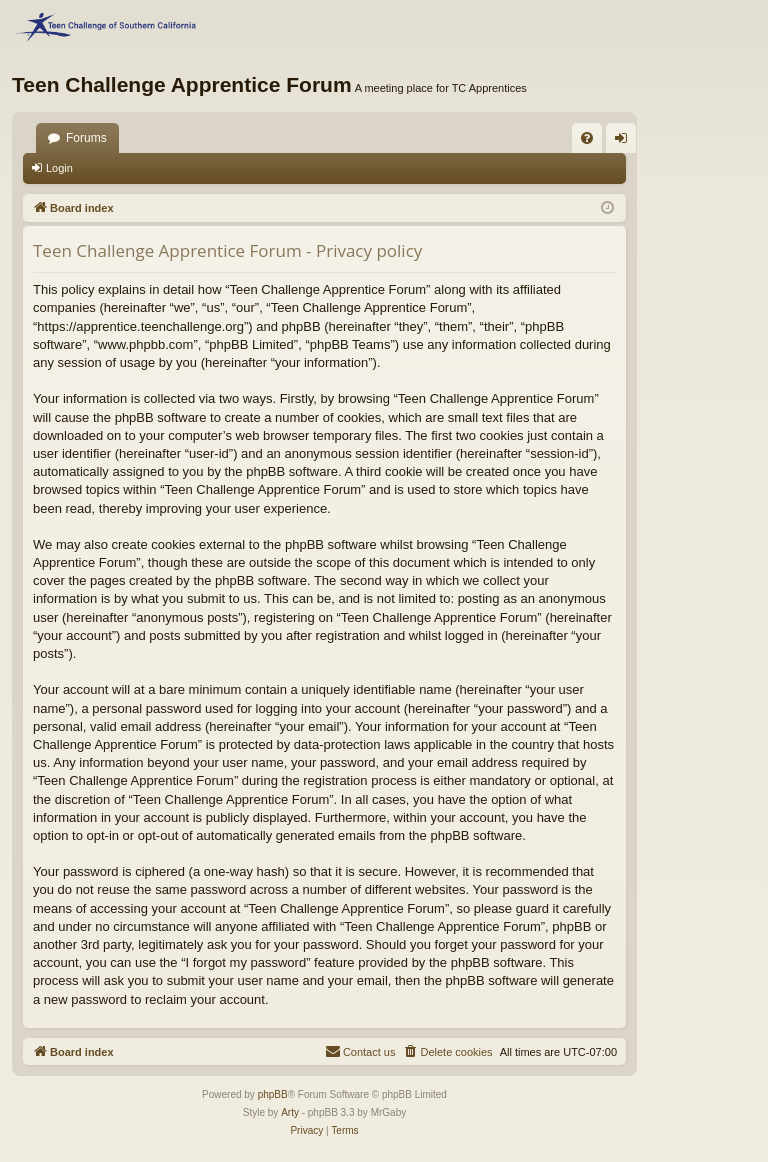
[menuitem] (587, 138)
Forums (86, 138)
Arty (290, 1112)
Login (59, 168)
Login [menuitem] (625, 142)
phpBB (273, 1094)
